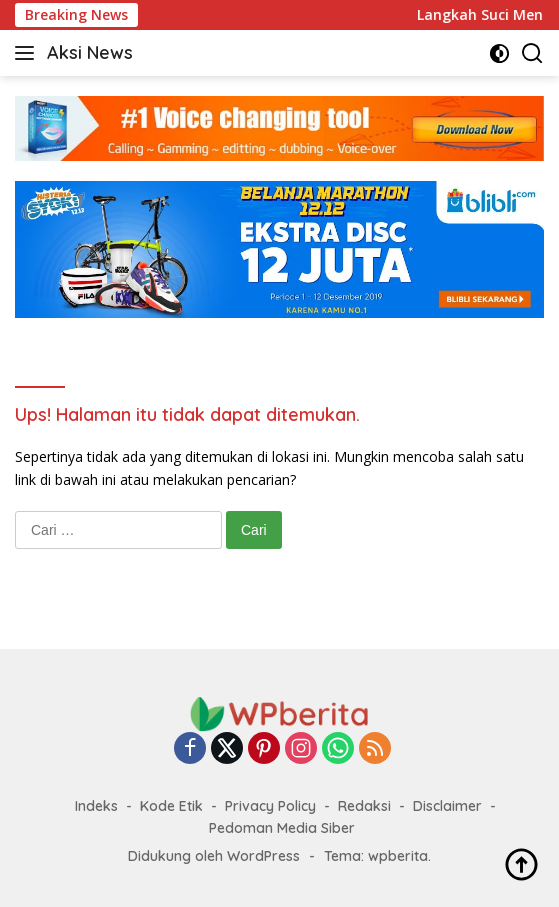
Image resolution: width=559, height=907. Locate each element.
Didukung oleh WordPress (214, 856)
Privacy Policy (270, 806)
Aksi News (90, 52)
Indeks (96, 806)
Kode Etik (171, 806)
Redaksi (364, 806)
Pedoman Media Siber (282, 828)
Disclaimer (447, 806)
